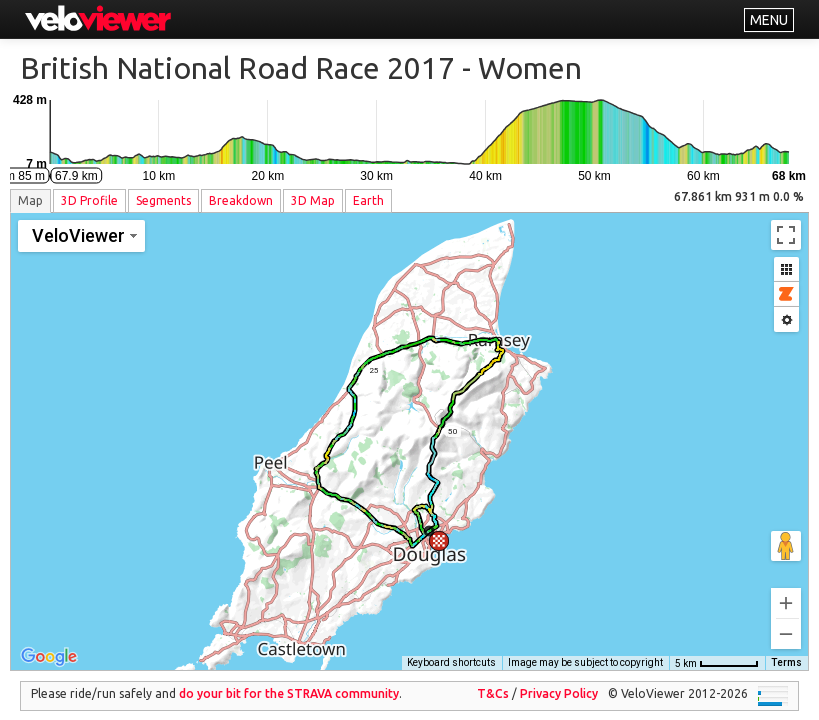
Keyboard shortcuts (451, 648)
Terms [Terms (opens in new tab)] (786, 648)
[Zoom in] (786, 589)
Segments (163, 200)
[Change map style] (81, 236)
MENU (769, 20)
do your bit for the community (289, 679)
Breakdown (241, 200)
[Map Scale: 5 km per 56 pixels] (717, 649)
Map (30, 200)
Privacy (559, 679)
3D (89, 200)
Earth (368, 200)
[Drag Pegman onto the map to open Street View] (786, 532)
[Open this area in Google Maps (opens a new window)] (49, 643)
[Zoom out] (786, 620)
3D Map (313, 200)
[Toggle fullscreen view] (786, 235)
